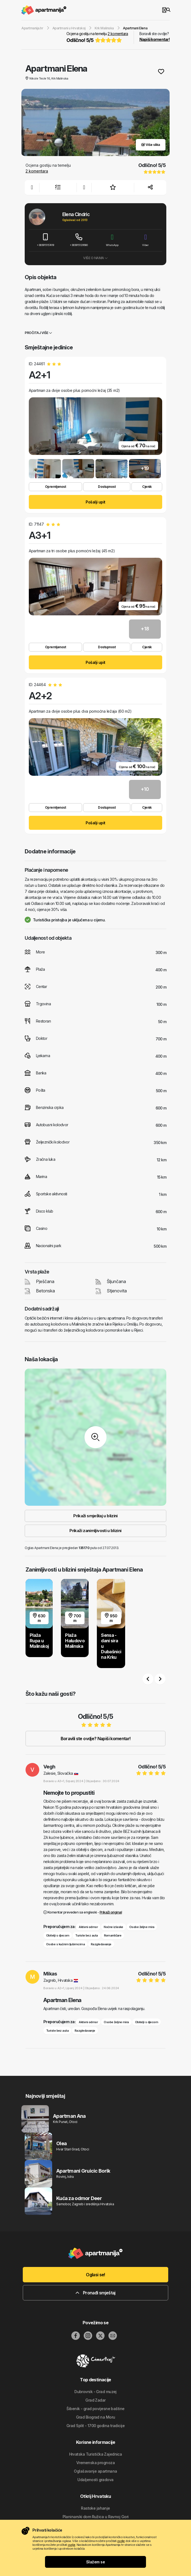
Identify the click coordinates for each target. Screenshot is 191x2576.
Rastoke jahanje (95, 2508)
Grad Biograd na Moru (95, 2417)
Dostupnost (107, 487)
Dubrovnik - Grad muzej (95, 2391)
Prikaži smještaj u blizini (95, 1515)
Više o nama (95, 258)
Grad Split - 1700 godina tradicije (95, 2425)
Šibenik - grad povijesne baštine (95, 2408)
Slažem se (95, 2562)
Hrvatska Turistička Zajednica (95, 2454)
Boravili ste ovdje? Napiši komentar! (96, 1738)
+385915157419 (45, 240)
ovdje (121, 2541)
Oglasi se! (95, 2274)
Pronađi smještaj (95, 2292)
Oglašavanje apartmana (95, 2471)
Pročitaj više (38, 333)
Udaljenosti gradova (95, 2479)
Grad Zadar (95, 2400)
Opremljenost (55, 487)
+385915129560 (79, 240)
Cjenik (146, 487)
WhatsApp (112, 240)
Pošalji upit (95, 502)
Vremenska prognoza (95, 2462)
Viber (145, 240)
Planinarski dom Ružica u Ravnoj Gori (96, 2516)
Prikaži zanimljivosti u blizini (95, 1530)
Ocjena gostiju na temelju (97, 37)
